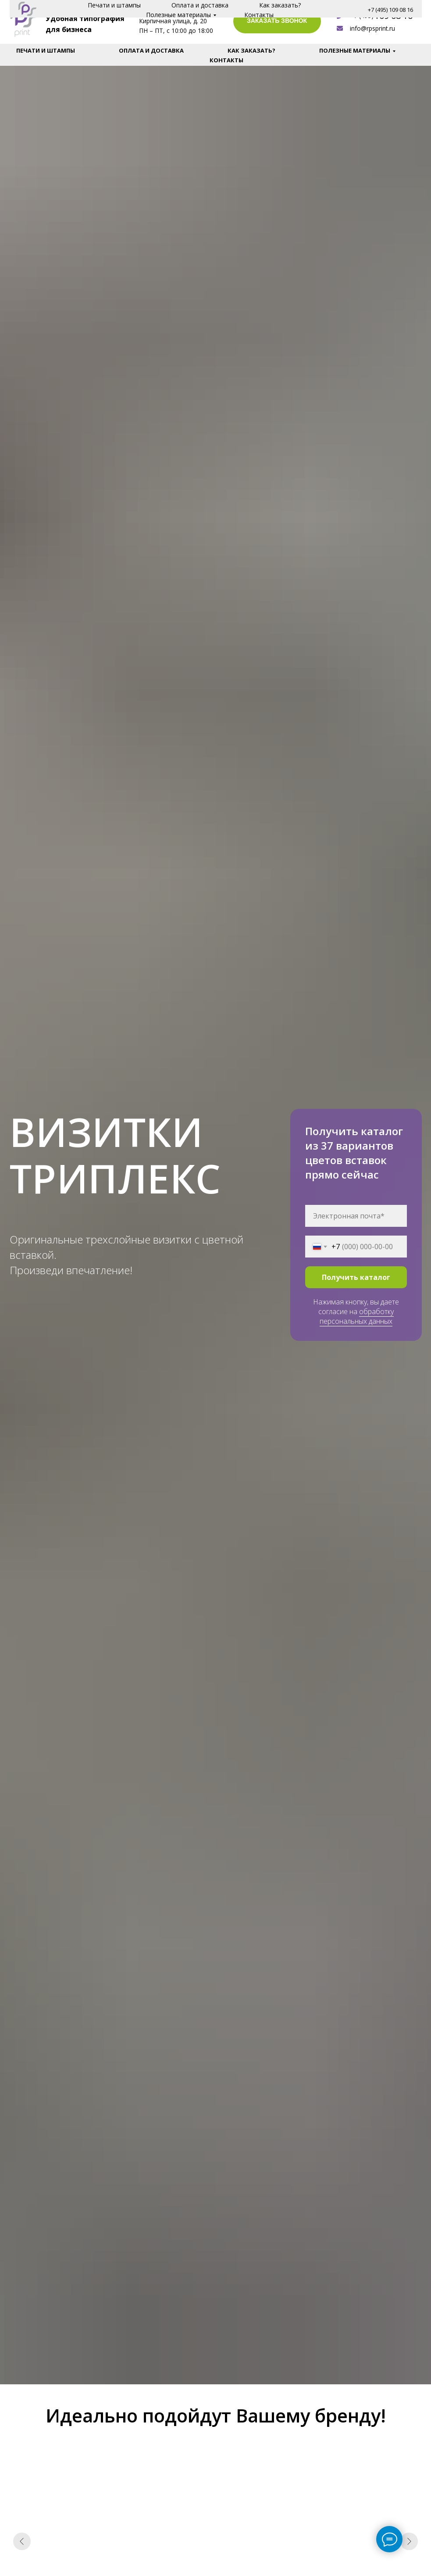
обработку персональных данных (357, 1316)
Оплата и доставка (151, 50)
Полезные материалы (354, 50)
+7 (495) (362, 15)
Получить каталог (356, 1277)
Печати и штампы (45, 50)
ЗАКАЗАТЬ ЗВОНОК (277, 20)
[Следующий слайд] (409, 2541)
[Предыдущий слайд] (22, 2541)
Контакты (226, 60)
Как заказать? (251, 50)
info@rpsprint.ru (372, 28)
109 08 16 (393, 15)
